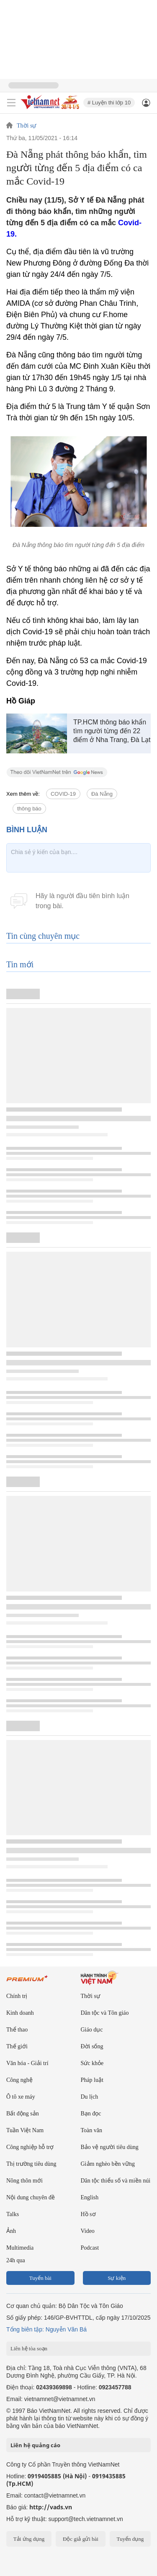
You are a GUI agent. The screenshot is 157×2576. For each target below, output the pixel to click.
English (90, 2197)
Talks (12, 2214)
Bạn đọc (91, 2113)
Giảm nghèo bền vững (108, 2164)
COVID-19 (63, 794)
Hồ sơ (88, 2214)
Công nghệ (19, 2080)
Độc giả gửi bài (80, 2539)
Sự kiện (117, 2278)
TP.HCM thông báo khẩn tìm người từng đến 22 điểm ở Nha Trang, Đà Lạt (112, 731)
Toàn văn (92, 2130)
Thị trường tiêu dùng (31, 2164)
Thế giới (17, 2046)
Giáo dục (92, 2029)
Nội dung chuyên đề (30, 2197)
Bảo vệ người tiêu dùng (110, 2147)
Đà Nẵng (102, 794)
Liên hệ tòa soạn (28, 2348)
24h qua (15, 2260)
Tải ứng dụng (29, 2539)
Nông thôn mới (24, 2180)
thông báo (29, 808)
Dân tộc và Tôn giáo (105, 2013)
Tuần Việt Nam (25, 2130)
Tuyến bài (40, 2278)
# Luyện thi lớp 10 (109, 102)
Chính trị (16, 1996)
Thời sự (26, 126)
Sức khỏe (92, 2063)
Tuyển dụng (130, 2539)
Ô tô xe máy (20, 2097)
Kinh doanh (20, 2013)
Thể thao (17, 2029)
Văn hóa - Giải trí (27, 2063)
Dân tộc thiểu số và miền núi (116, 2180)
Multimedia (19, 2248)
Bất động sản (22, 2113)
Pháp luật (92, 2080)
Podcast (90, 2248)
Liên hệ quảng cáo (35, 2445)
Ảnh (11, 2231)
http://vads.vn (50, 2507)
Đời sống (92, 2046)
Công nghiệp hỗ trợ (30, 2147)
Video (88, 2231)
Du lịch (89, 2097)
